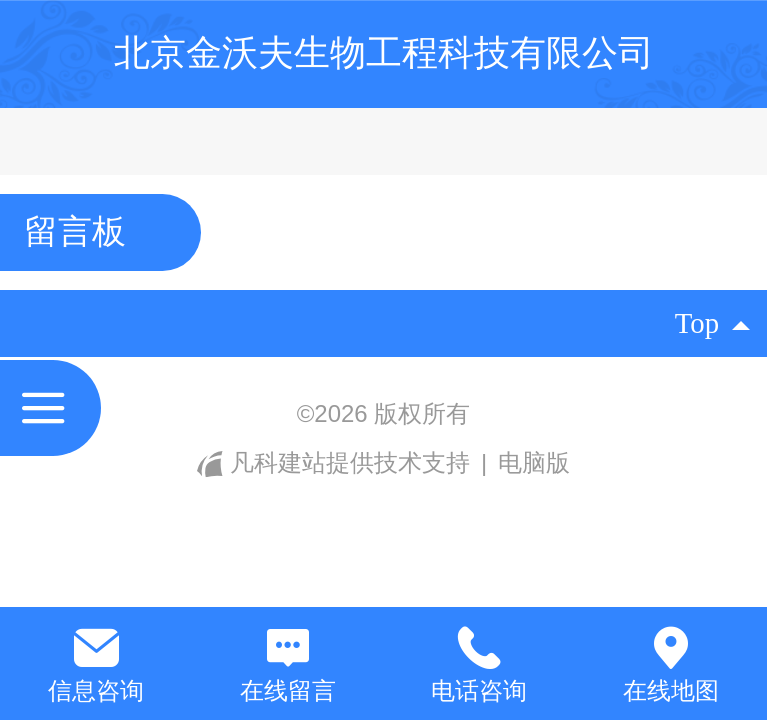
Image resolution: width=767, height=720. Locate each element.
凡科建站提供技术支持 (337, 462)
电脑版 (534, 462)
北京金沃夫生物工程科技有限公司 (384, 52)
